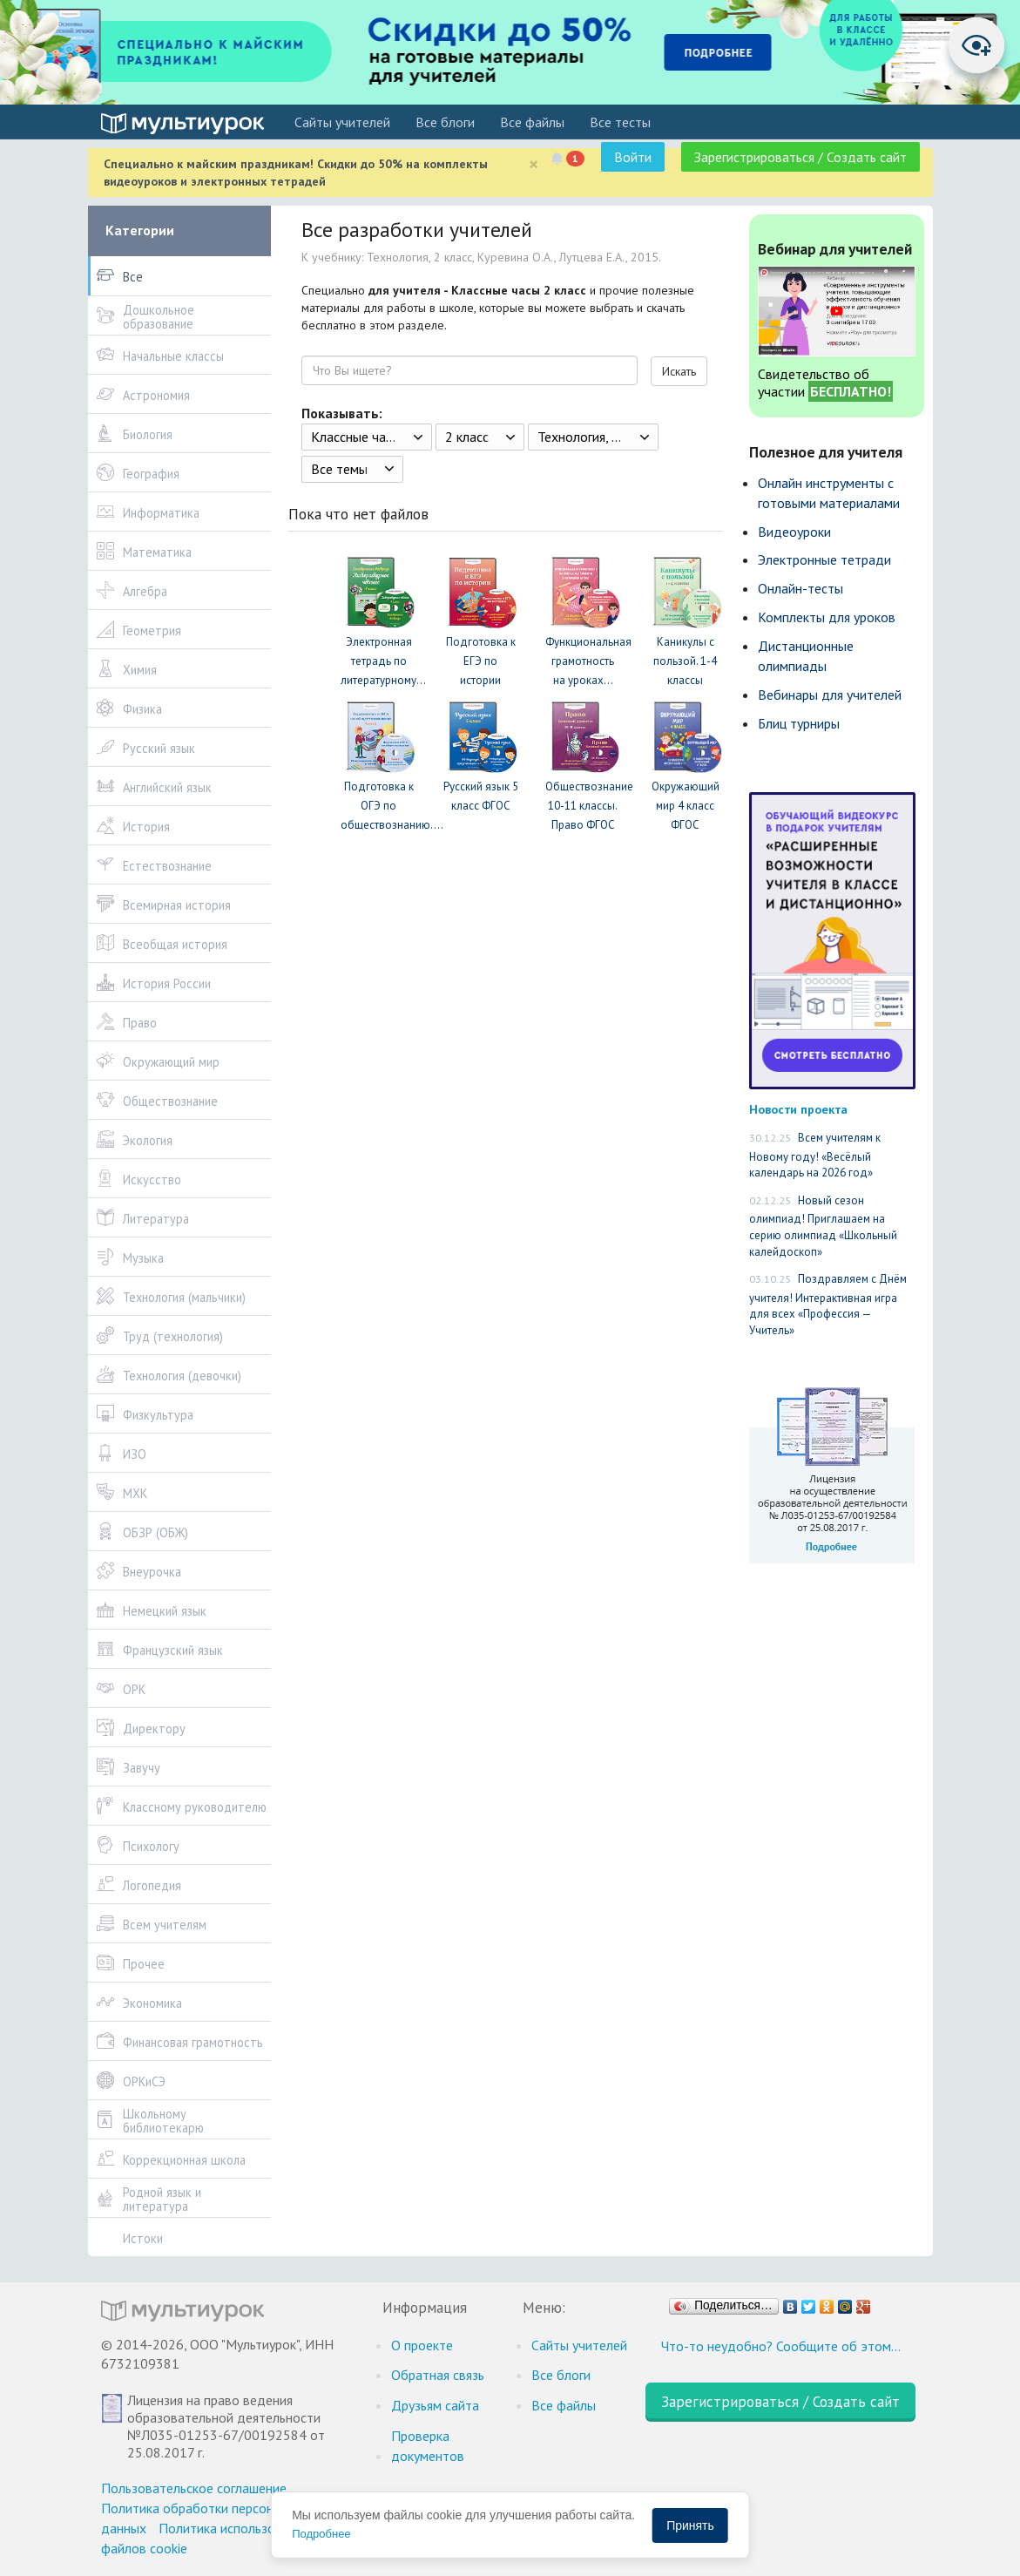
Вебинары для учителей (830, 694)
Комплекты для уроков (826, 617)
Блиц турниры (799, 723)
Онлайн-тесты (800, 588)
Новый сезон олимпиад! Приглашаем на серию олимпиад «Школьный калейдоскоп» (823, 1226)
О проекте (422, 2345)
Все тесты (620, 122)
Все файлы (532, 122)
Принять (690, 2525)
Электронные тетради (824, 559)
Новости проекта (798, 1109)
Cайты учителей (342, 122)
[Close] (533, 164)
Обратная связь (437, 2374)
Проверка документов (427, 2445)
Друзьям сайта (435, 2405)
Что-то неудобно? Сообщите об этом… (781, 2346)
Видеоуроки (794, 531)
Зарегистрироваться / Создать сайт (800, 157)
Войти (633, 157)
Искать (679, 371)
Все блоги (445, 122)
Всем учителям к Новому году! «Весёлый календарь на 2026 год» (815, 1155)
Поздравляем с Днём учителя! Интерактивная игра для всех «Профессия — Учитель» (828, 1304)
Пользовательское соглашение (194, 2488)
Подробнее (321, 2533)
